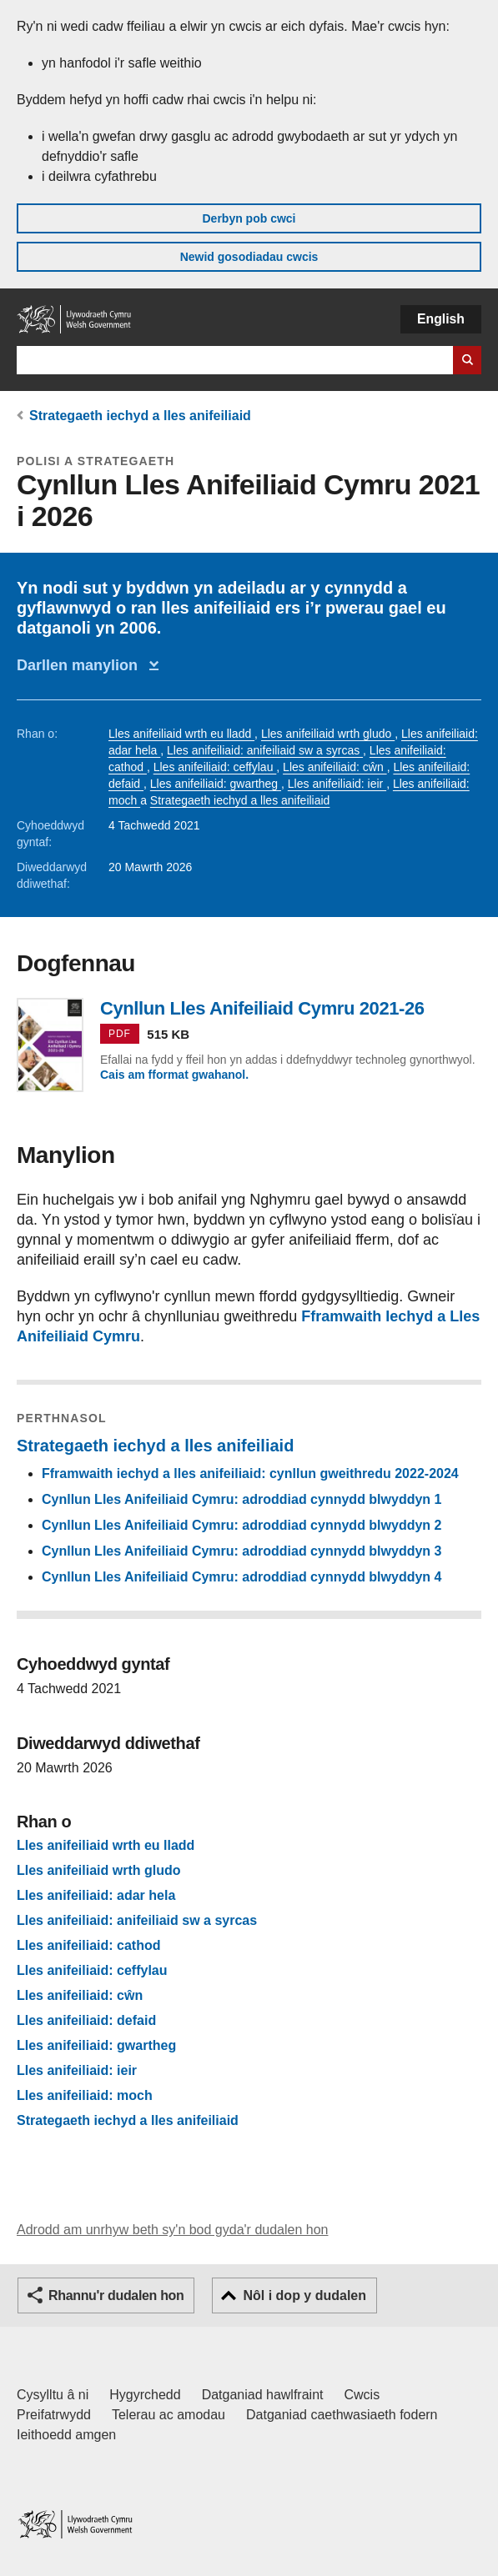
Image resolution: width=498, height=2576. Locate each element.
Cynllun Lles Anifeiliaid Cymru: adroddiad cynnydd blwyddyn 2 (241, 1525)
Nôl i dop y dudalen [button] (304, 2295)
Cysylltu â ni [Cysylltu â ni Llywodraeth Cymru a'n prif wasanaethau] (52, 2395)
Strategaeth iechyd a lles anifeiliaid (140, 415)
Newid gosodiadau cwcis (249, 256)
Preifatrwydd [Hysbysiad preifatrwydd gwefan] (54, 2415)
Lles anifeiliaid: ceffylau (215, 767)
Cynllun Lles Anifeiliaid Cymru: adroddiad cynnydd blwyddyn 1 (241, 1499)
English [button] (441, 319)
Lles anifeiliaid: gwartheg (215, 783)
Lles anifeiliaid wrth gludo (328, 733)
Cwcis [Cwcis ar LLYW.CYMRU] (362, 2395)
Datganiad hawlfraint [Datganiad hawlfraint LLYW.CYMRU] (263, 2395)
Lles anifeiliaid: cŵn (335, 767)
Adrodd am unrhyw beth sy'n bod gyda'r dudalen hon (172, 2230)
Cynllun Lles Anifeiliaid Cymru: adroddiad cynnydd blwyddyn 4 (241, 1577)
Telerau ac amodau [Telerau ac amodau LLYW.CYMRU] (168, 2415)
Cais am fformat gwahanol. (174, 1074)
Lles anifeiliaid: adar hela (96, 1895)
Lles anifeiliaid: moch (85, 2095)
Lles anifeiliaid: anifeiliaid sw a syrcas (265, 750)
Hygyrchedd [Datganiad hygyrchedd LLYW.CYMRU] (144, 2395)
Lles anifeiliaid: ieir (337, 783)
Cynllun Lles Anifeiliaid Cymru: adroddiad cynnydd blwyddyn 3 (241, 1551)
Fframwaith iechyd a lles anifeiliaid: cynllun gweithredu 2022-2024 (250, 1473)
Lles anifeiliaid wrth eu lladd (181, 733)
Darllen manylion (81, 665)
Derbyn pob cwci (248, 218)
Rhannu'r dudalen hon (116, 2295)
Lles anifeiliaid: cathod (88, 1945)
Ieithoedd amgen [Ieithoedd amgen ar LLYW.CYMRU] (66, 2435)
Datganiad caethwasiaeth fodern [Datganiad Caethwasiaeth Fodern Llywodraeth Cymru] (342, 2415)
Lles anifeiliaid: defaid (86, 2020)
